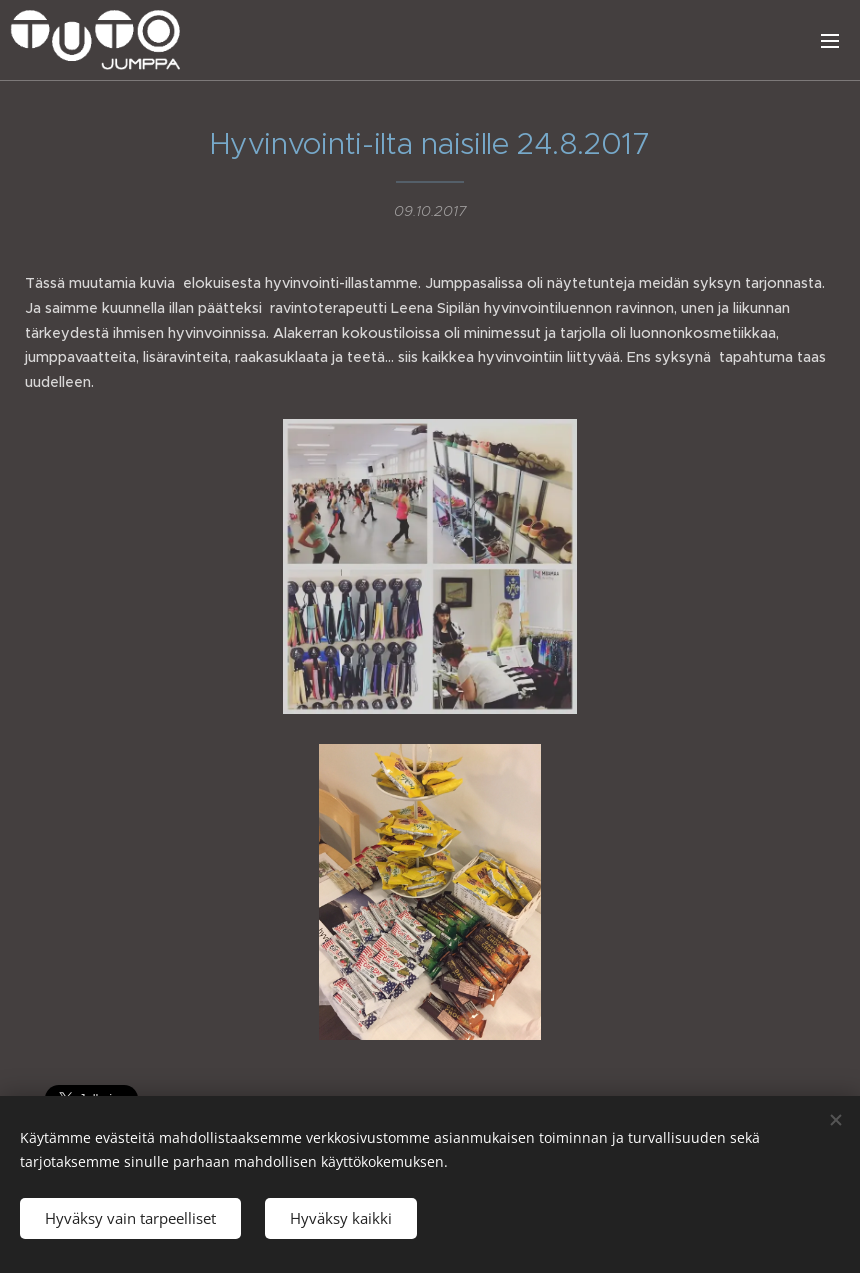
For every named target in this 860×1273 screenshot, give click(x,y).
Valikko (830, 41)
